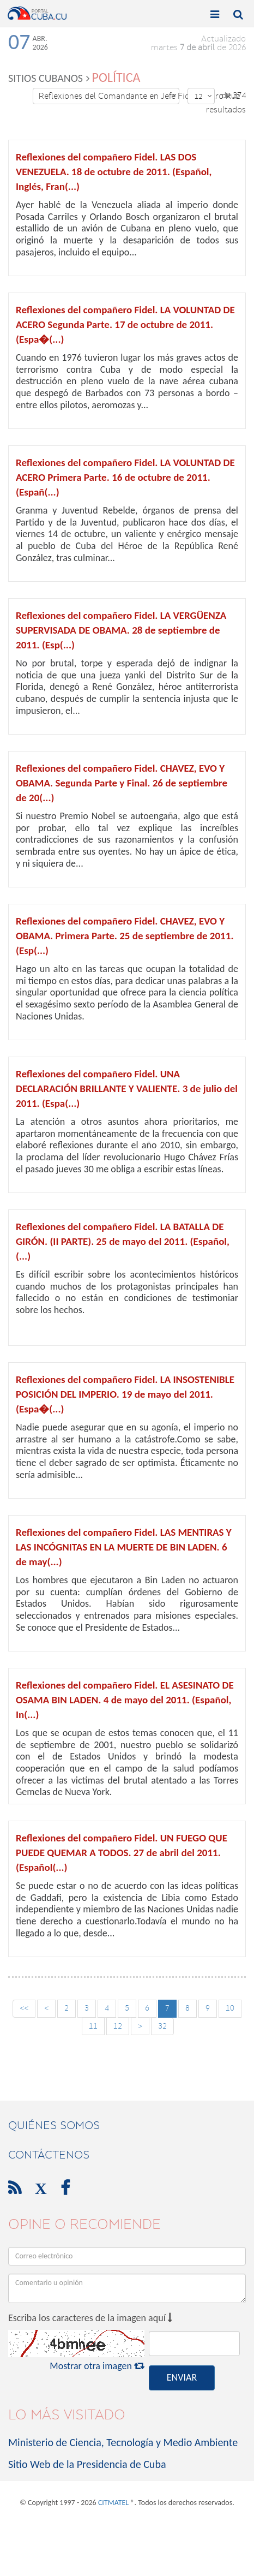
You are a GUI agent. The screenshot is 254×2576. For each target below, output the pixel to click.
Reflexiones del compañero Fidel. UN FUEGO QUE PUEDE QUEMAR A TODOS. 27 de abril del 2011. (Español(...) (121, 1853)
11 (93, 2026)
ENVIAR (182, 2377)
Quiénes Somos (54, 2125)
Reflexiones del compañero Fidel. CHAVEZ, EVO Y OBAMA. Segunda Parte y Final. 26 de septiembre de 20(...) (121, 783)
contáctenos (48, 2155)
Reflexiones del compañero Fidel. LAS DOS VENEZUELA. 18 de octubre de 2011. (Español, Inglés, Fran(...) (113, 172)
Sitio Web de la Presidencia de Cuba (87, 2464)
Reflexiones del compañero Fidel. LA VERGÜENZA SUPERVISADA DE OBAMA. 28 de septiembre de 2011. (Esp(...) (121, 630)
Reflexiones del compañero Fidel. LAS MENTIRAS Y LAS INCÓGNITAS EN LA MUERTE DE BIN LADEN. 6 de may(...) (124, 1547)
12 (203, 96)
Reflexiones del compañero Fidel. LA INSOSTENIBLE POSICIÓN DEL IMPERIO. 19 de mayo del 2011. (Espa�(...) (125, 1394)
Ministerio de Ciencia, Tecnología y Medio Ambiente (123, 2442)
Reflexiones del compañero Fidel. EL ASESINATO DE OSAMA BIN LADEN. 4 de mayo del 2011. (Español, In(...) (125, 1700)
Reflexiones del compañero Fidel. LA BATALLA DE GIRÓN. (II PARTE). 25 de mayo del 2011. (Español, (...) (122, 1241)
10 (230, 2008)
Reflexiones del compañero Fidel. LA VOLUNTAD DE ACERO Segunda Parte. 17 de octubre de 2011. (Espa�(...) (125, 324)
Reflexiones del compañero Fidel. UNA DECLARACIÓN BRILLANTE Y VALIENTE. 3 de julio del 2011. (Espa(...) (127, 1089)
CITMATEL (113, 2502)
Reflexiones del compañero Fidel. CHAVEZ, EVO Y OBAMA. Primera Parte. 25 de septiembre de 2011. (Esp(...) (124, 936)
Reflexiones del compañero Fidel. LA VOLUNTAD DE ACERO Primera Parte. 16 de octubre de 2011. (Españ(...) (125, 477)
